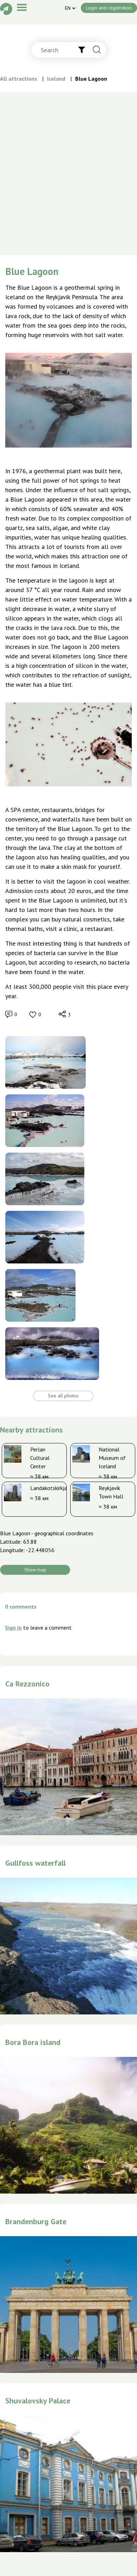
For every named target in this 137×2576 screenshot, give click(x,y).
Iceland (56, 78)
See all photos (63, 1396)
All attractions (18, 78)
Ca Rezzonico (27, 1684)
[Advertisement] (66, 185)
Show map (35, 1570)
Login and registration (109, 8)
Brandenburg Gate (35, 2221)
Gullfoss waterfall (35, 1863)
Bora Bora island (32, 2042)
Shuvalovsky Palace (37, 2401)
